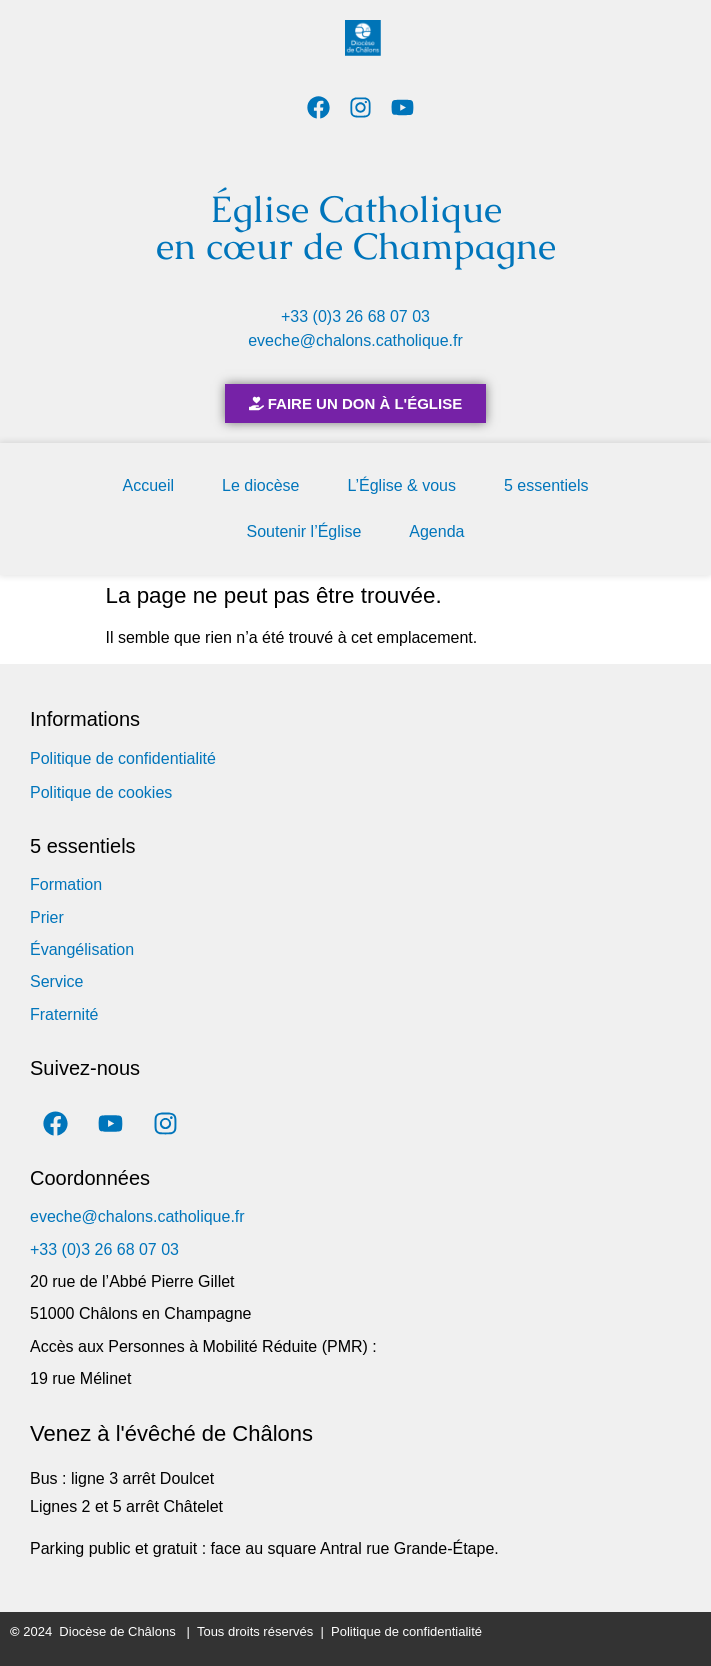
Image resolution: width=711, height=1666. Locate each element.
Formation (66, 884)
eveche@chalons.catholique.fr (355, 340)
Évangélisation (82, 949)
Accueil (149, 485)
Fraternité (64, 1014)
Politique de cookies (101, 792)
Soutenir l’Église (304, 531)
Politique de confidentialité (123, 758)
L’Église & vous (401, 485)
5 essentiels (546, 485)
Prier (47, 917)
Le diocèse (260, 485)
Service (56, 981)
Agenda (436, 531)
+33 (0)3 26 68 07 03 (355, 316)
